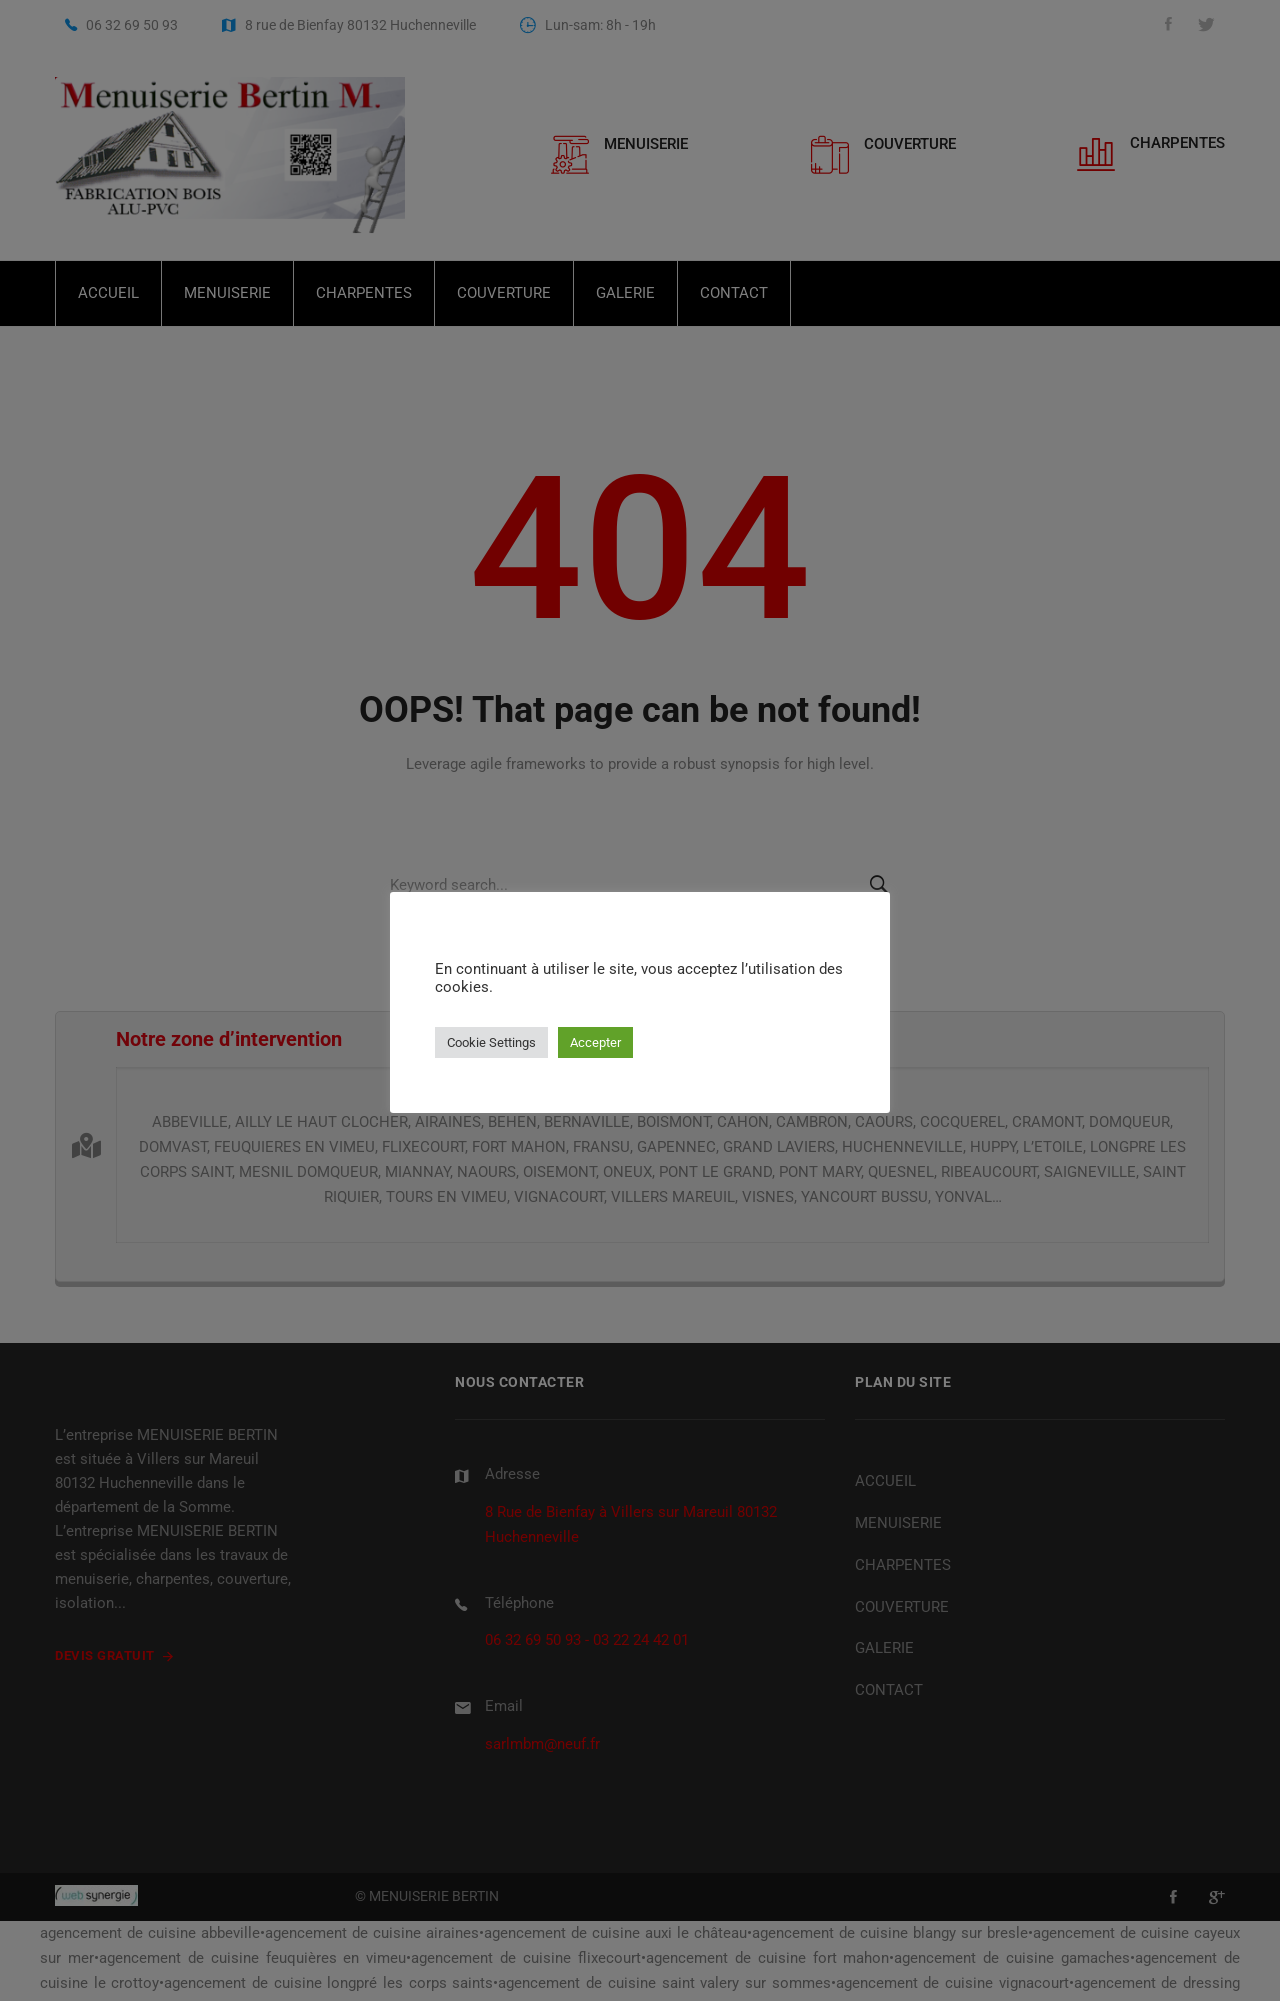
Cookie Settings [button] (491, 1042)
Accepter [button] (595, 1042)
